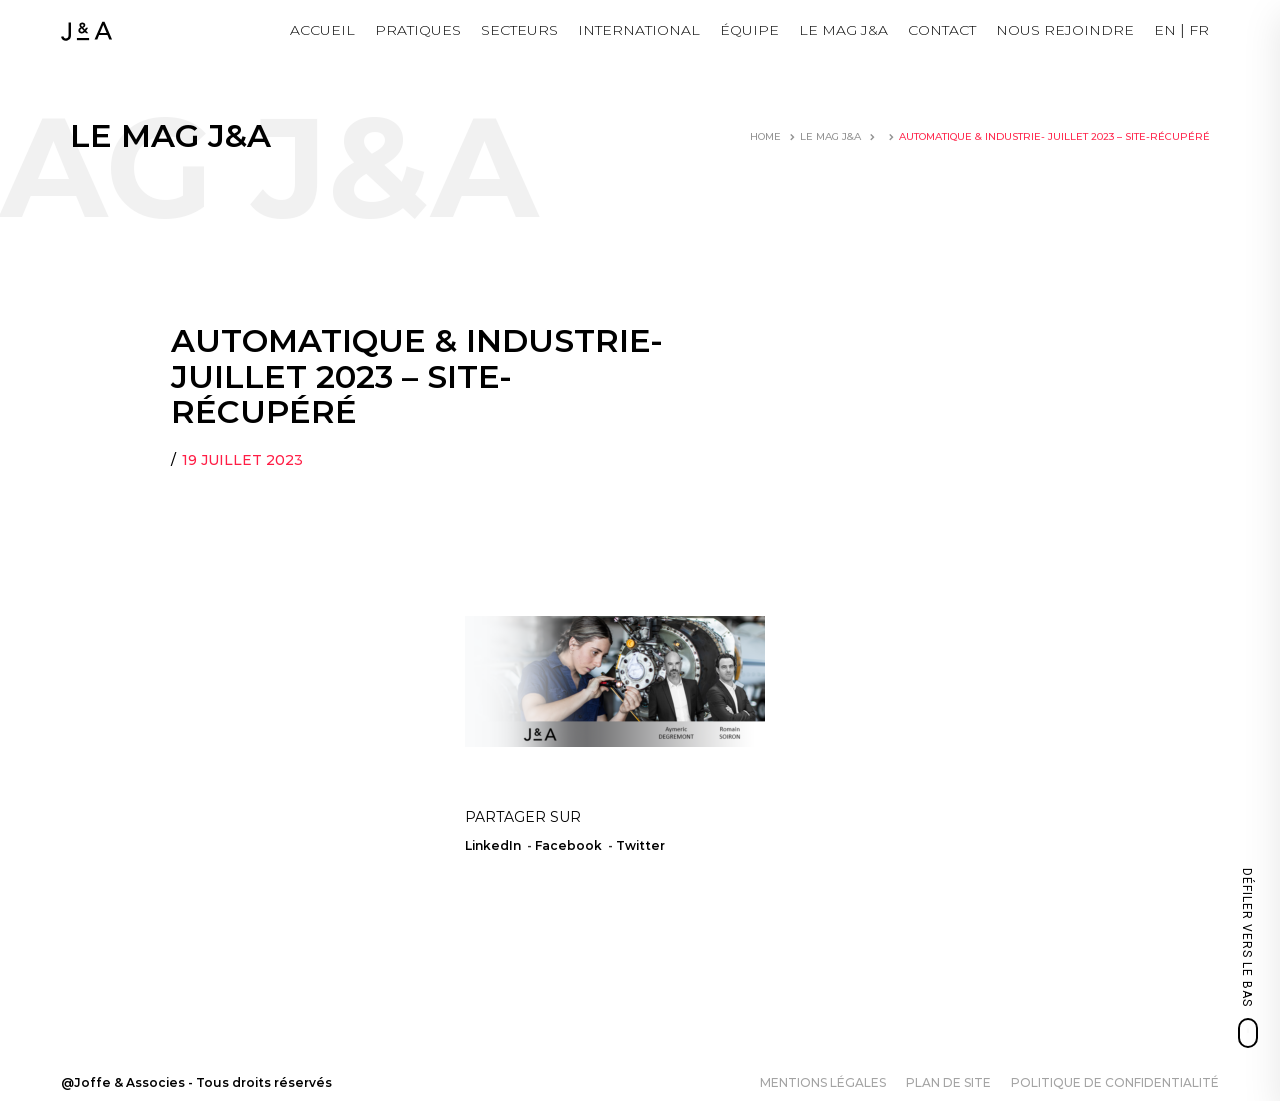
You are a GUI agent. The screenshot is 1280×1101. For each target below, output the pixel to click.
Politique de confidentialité (1115, 1082)
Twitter (640, 845)
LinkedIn (493, 845)
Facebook (568, 845)
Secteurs (519, 30)
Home (765, 136)
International (639, 30)
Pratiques (418, 30)
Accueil (322, 30)
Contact (942, 30)
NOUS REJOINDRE (1065, 30)
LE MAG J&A (843, 30)
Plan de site (948, 1082)
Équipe (749, 30)
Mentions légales (823, 1082)
